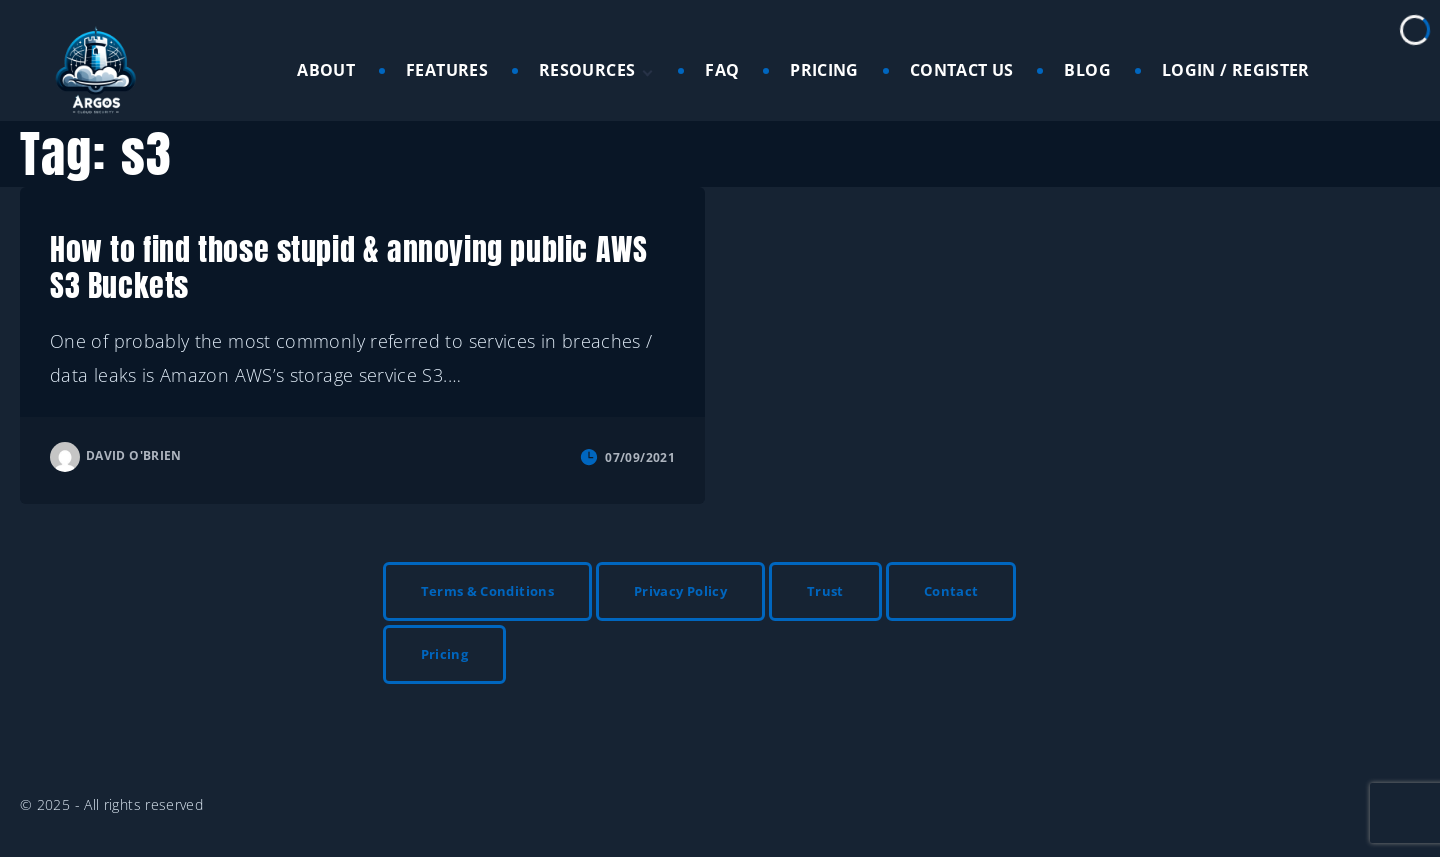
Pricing (445, 654)
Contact (951, 591)
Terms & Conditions (487, 591)
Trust (825, 591)
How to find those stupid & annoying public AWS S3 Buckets (348, 267)
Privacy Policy (680, 591)
